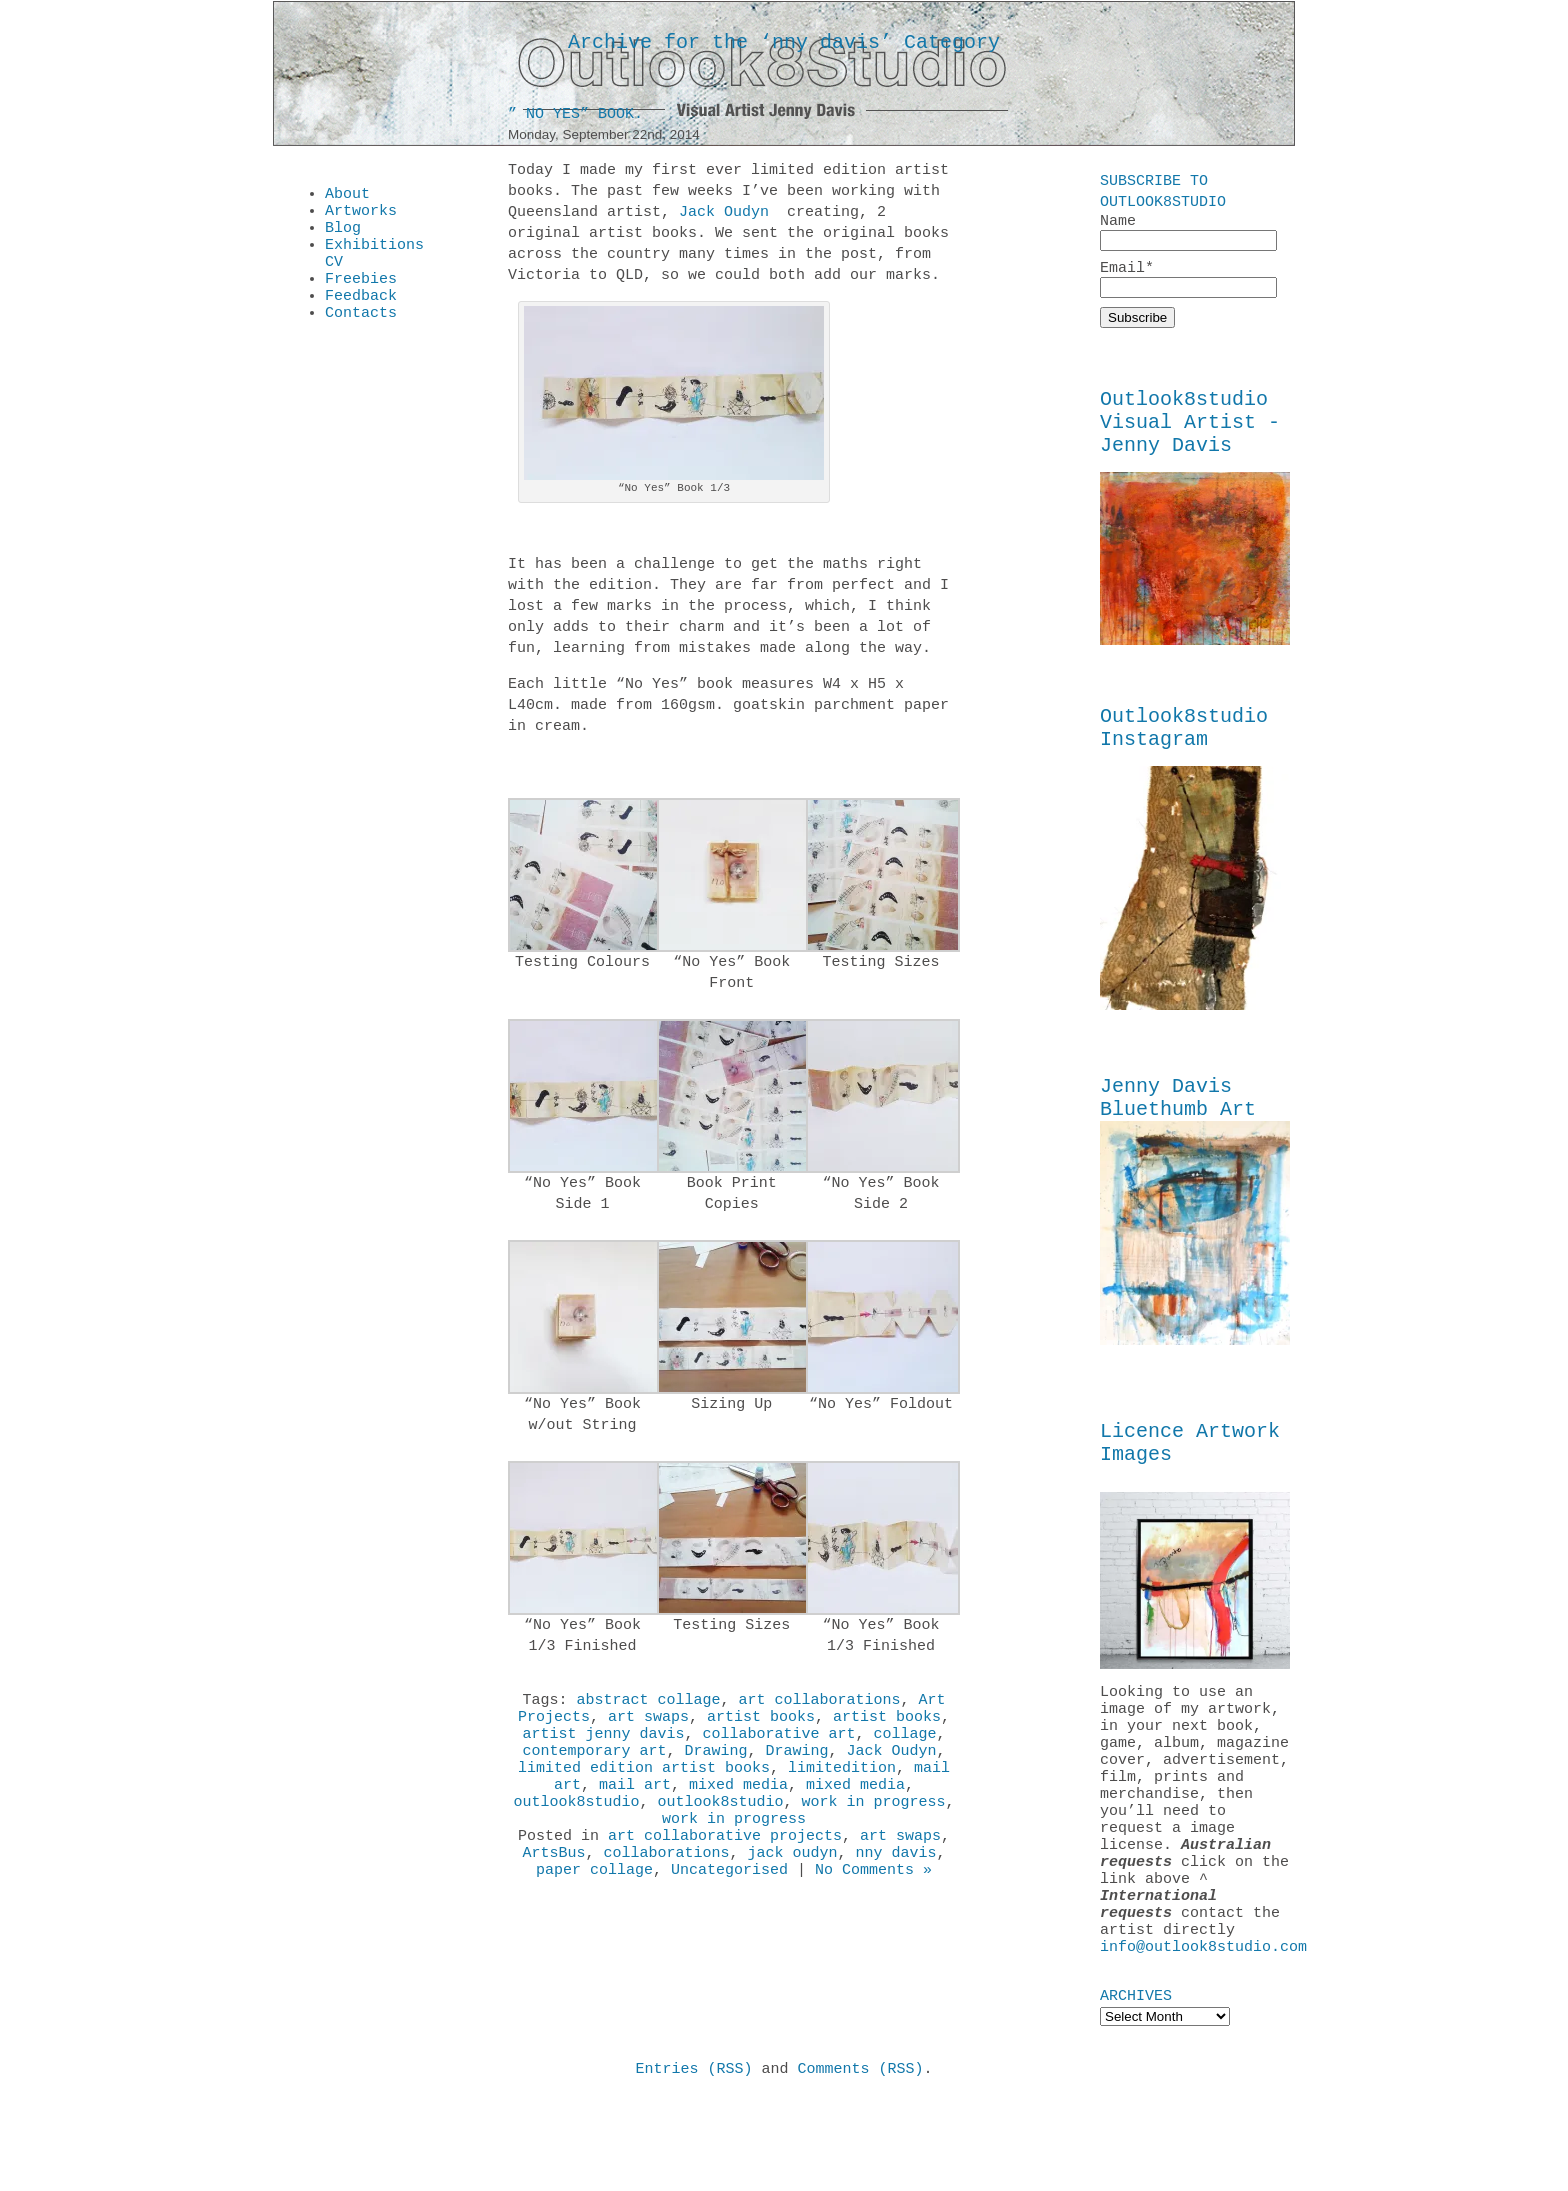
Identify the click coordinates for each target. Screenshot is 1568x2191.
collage (905, 1746)
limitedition (842, 1786)
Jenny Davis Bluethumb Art (1178, 1127)
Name (1188, 232)
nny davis (896, 1886)
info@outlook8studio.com (1203, 2035)
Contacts (361, 336)
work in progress (874, 1826)
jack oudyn (793, 1886)
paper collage (594, 1906)
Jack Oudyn (724, 216)
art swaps (648, 1726)
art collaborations (820, 1706)
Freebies (361, 296)
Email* (1188, 282)
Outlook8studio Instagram (1184, 750)
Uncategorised (729, 1906)
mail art (635, 1806)
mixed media (738, 1806)
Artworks (361, 216)
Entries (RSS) (693, 2160)
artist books (761, 1726)
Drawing (715, 1766)
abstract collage (648, 1706)
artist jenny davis (603, 1746)
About (347, 196)
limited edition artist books (644, 1786)
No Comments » (873, 1906)
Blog (343, 236)
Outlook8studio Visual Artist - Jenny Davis (1190, 434)
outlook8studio (576, 1826)
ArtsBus (553, 1886)
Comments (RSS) (861, 2160)
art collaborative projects (725, 1866)
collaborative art (778, 1746)
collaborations (666, 1886)
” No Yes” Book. (575, 118)
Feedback (361, 316)
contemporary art (594, 1766)
